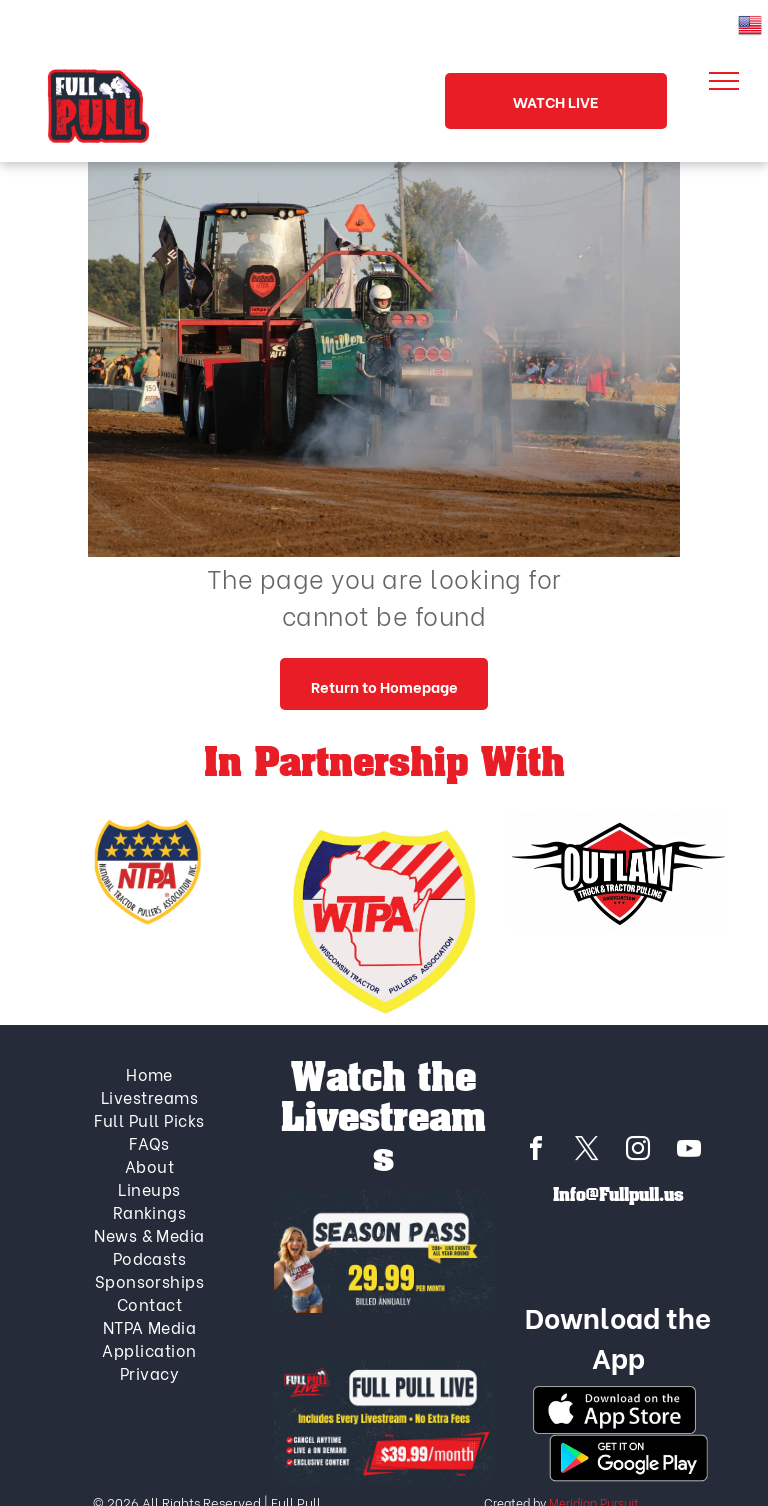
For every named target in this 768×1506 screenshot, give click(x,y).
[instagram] (638, 1151)
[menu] (724, 81)
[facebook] (536, 1151)
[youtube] (689, 1151)
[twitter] (587, 1151)
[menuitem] (150, 1073)
